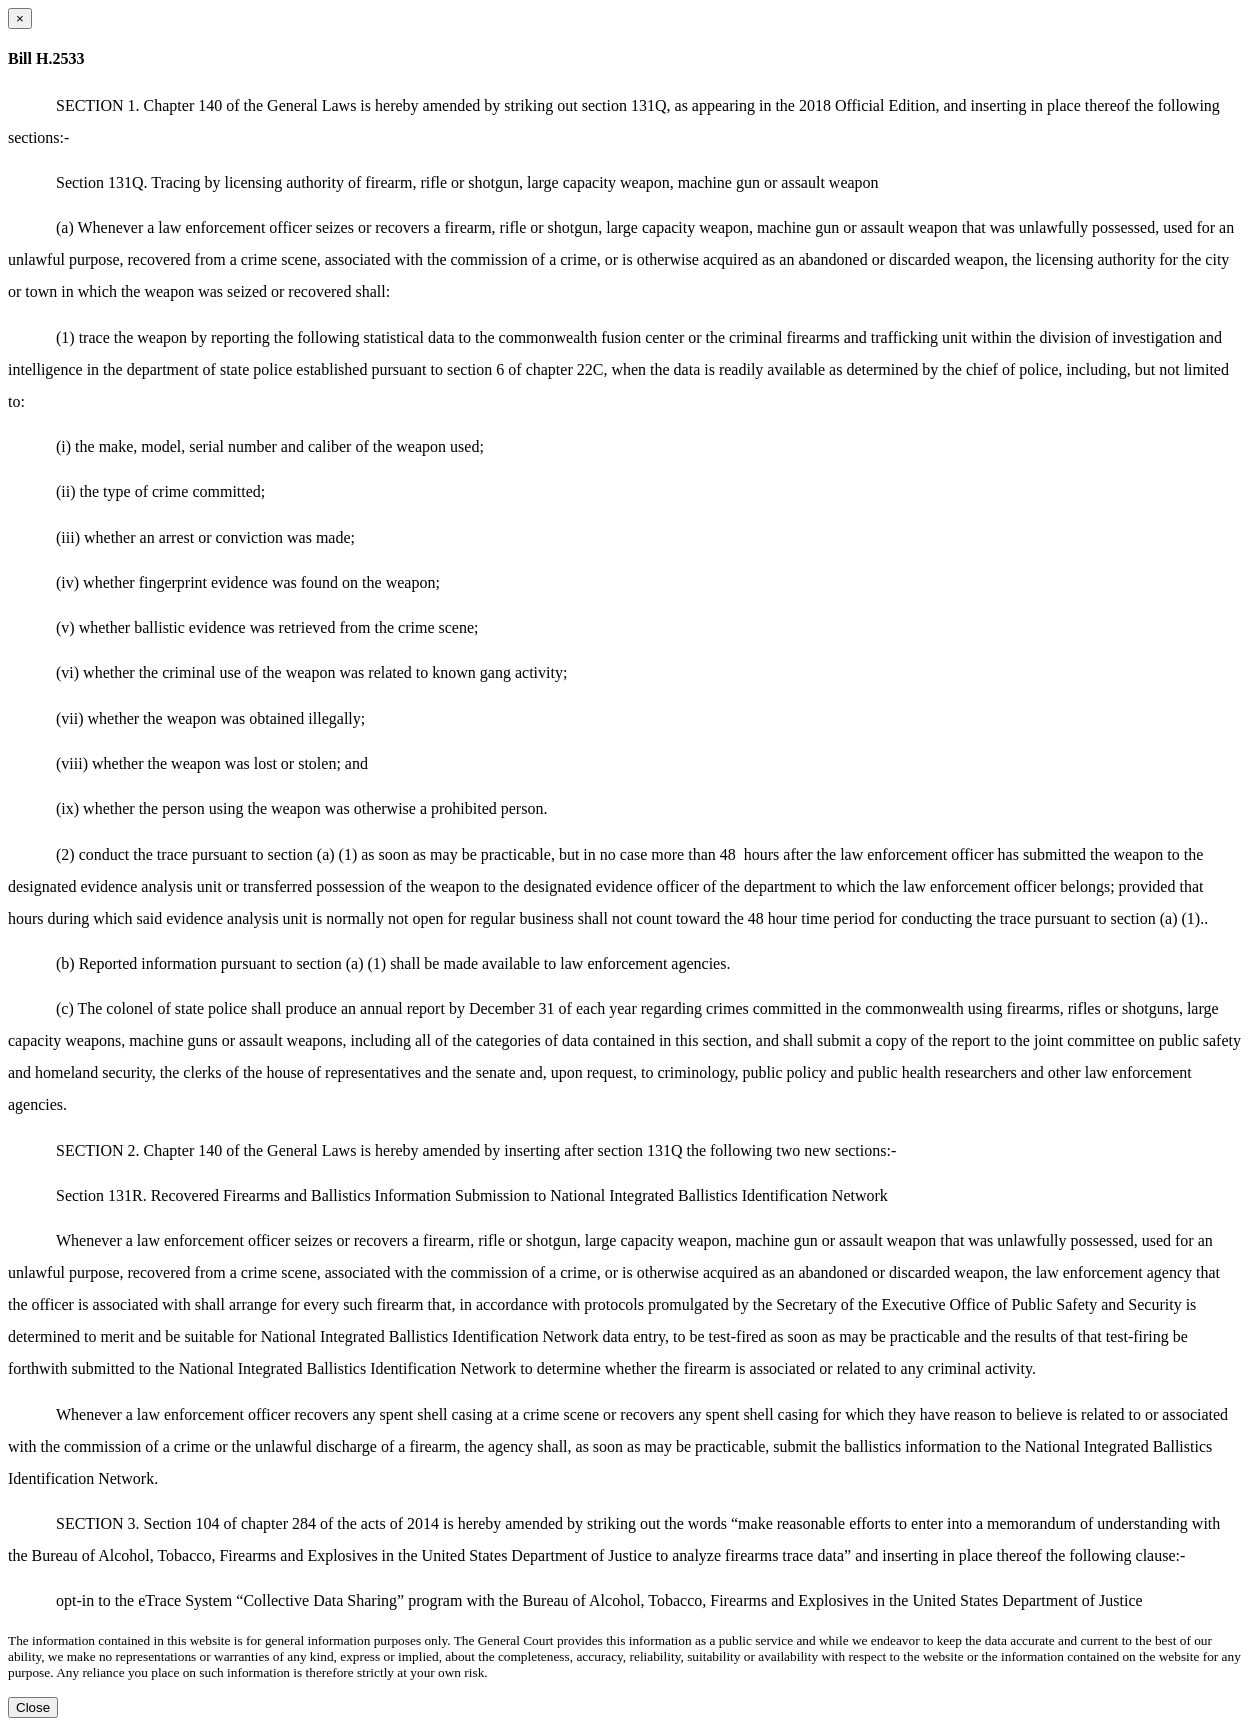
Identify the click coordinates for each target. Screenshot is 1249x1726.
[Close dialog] (20, 18)
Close (33, 1707)
